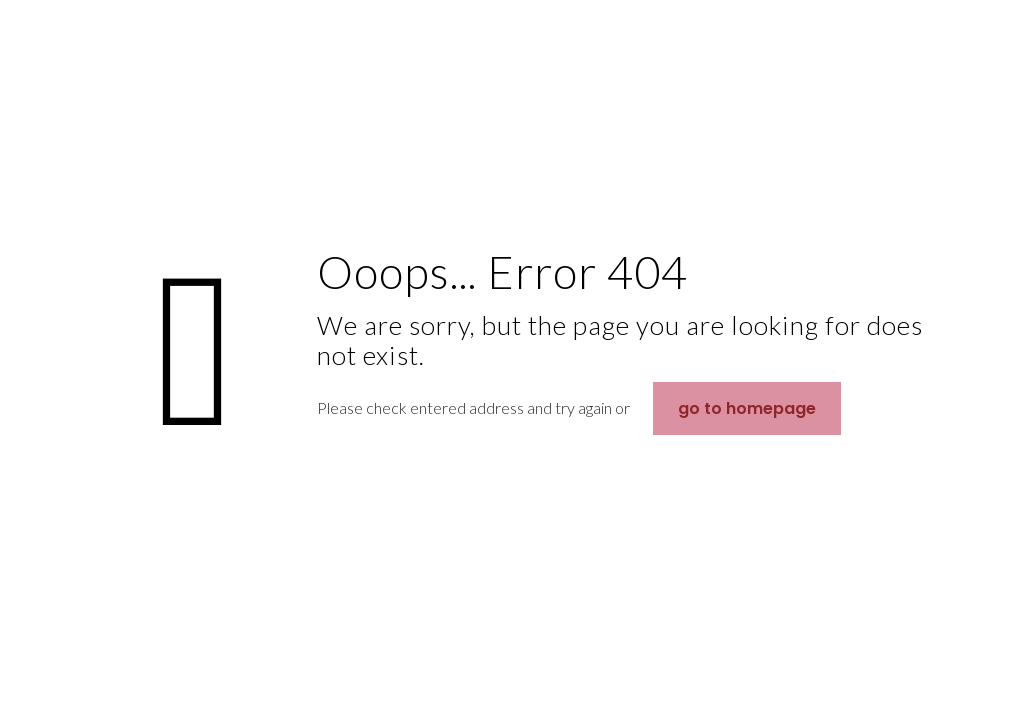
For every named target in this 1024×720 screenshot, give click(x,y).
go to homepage (747, 408)
